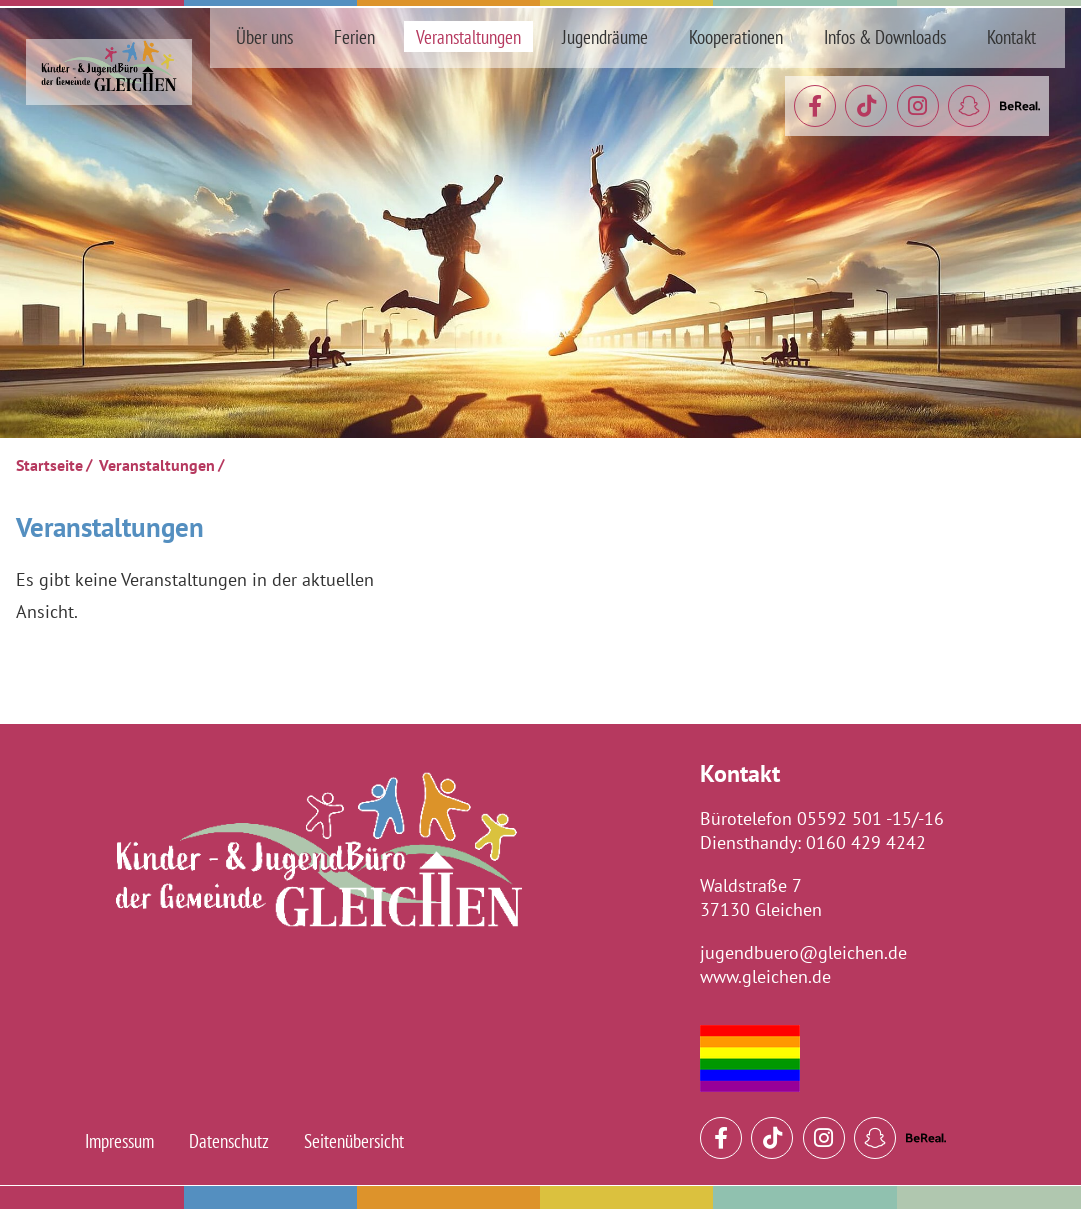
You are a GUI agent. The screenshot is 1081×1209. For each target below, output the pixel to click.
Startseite (49, 465)
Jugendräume (605, 36)
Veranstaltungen (468, 36)
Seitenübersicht (354, 1140)
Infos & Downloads (885, 36)
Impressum (119, 1140)
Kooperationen (736, 36)
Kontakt (1011, 36)
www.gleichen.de (765, 976)
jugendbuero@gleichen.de (803, 952)
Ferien (354, 36)
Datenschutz (229, 1140)
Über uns (264, 36)
